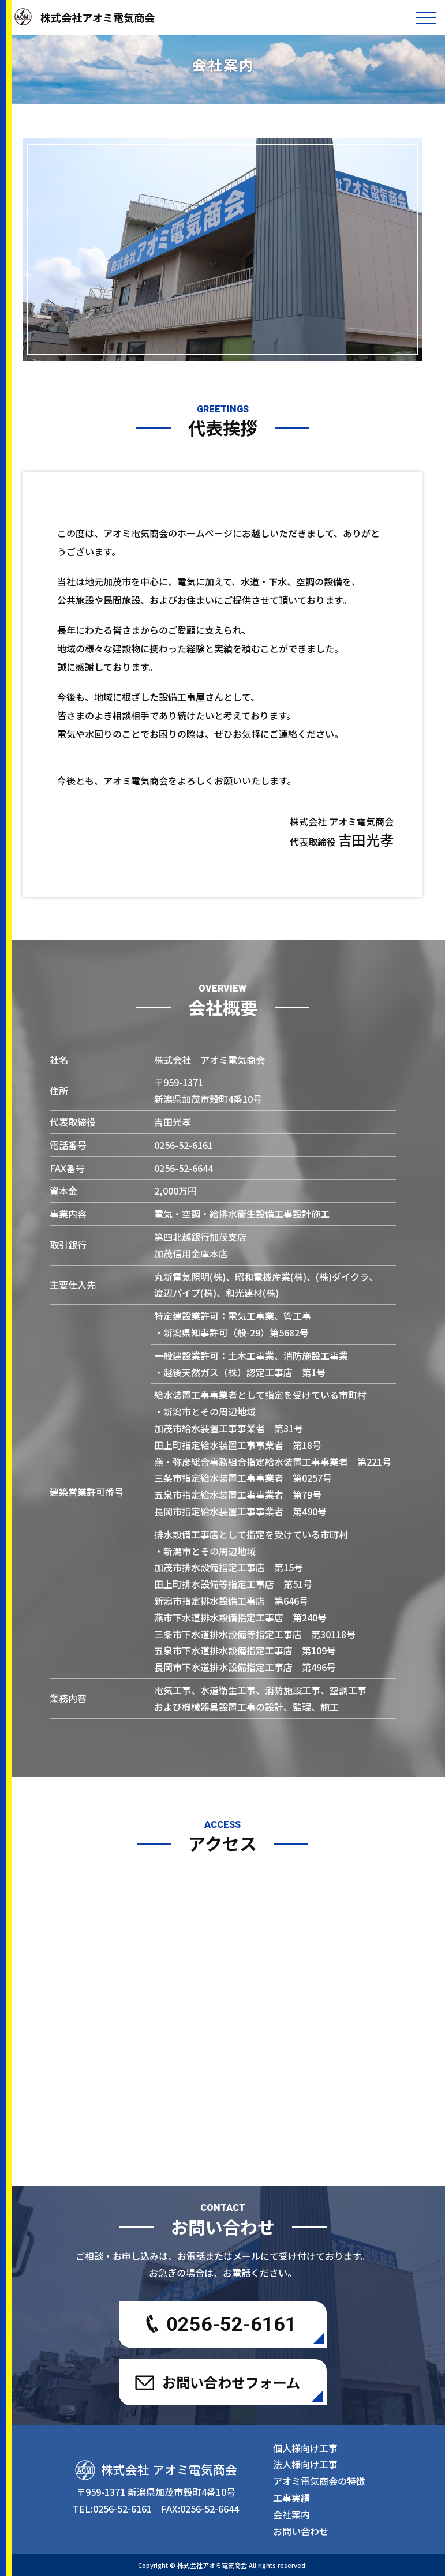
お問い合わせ (300, 2531)
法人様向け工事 (305, 2464)
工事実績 (291, 2497)
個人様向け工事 (305, 2448)
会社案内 (291, 2514)
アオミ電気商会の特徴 (319, 2481)
